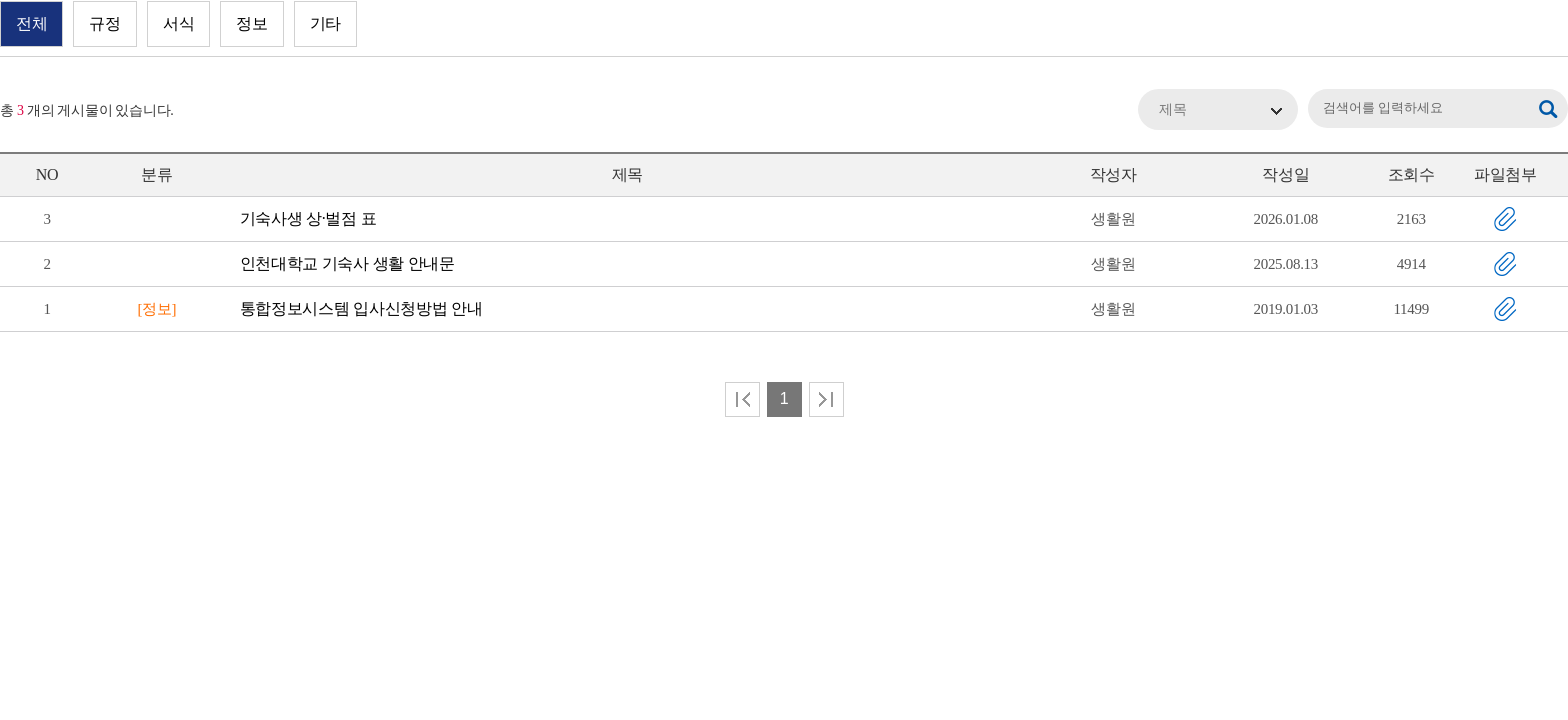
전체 (31, 23)
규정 (104, 23)
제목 (1173, 109)
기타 (325, 23)
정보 (251, 23)
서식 (178, 23)
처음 (742, 399)
